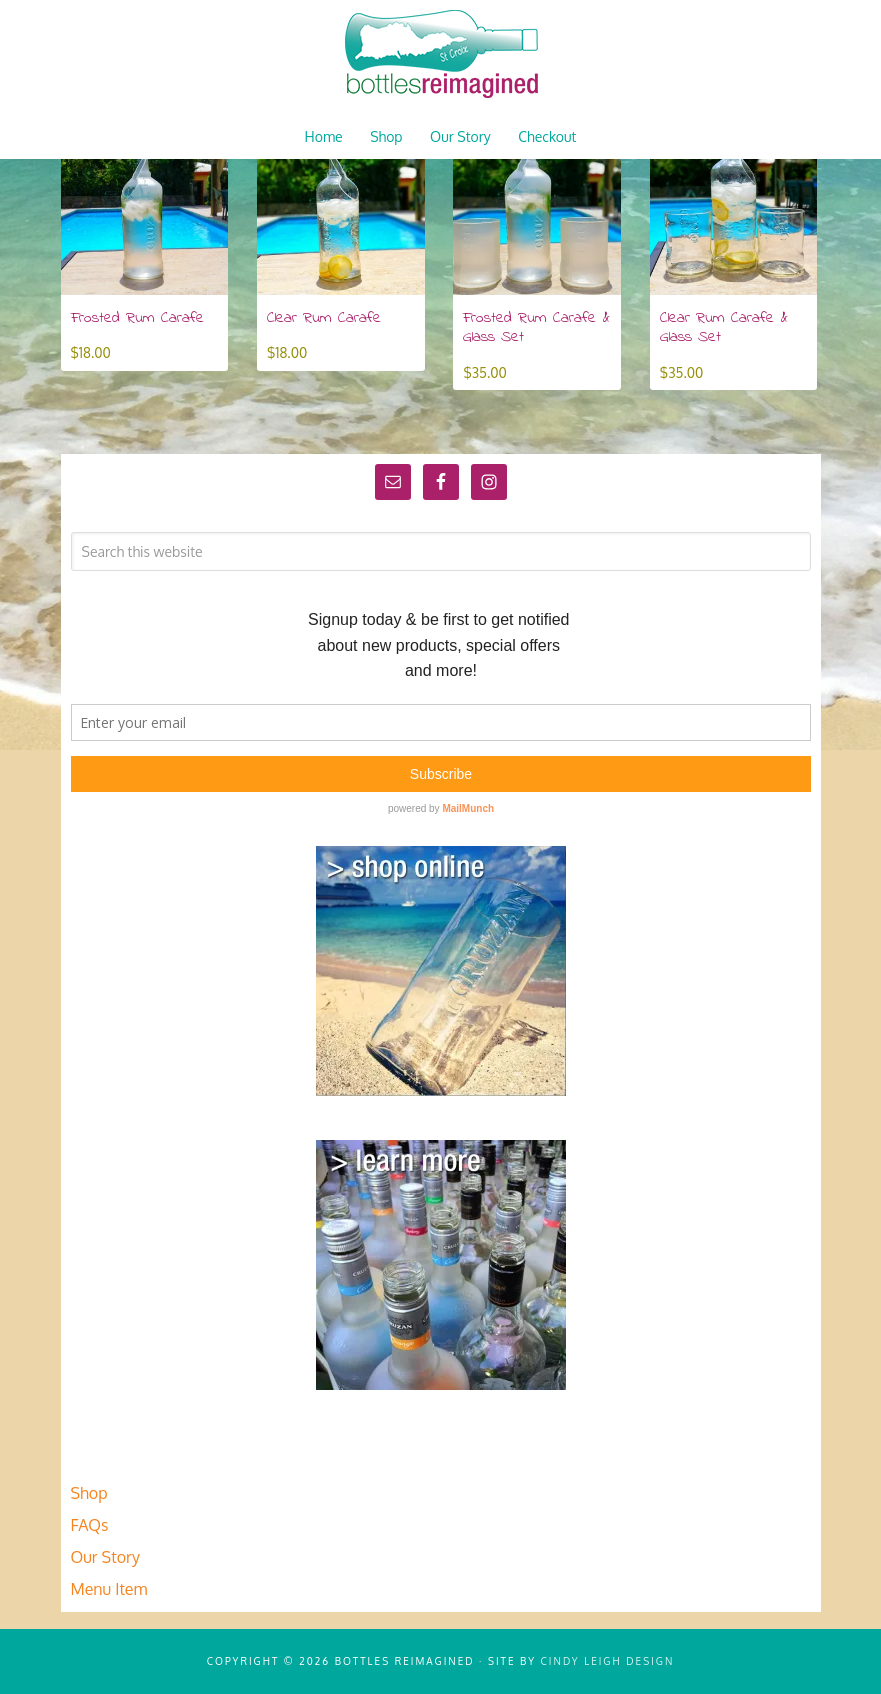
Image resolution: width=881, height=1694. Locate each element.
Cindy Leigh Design (608, 1661)
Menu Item (109, 1589)
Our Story (105, 1557)
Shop (89, 1493)
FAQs (90, 1525)
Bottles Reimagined (441, 55)
